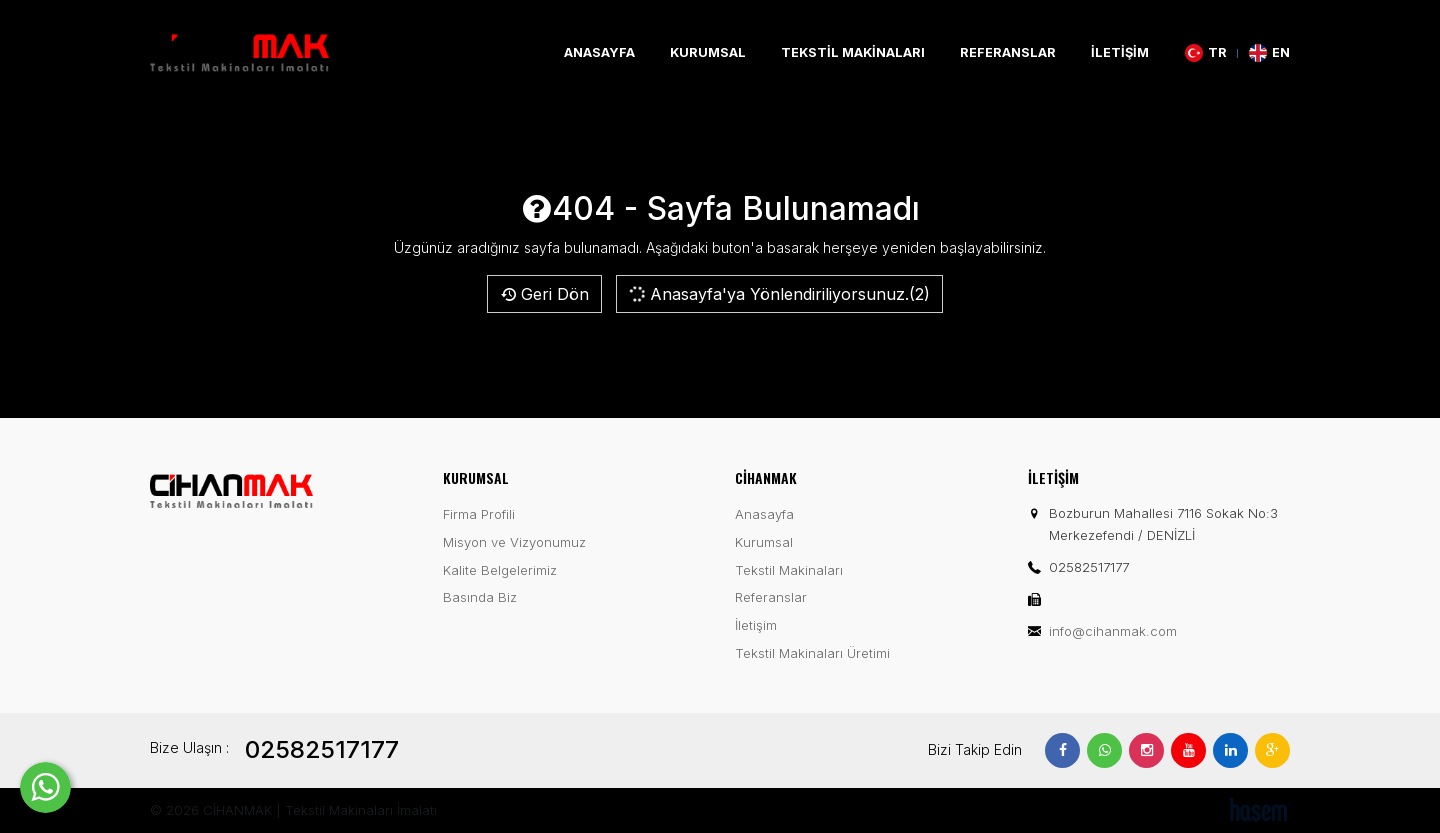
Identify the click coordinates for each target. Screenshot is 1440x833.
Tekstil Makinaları (853, 52)
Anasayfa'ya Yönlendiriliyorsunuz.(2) (779, 294)
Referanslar (1008, 52)
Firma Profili (479, 514)
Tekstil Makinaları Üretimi (812, 653)
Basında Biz (480, 597)
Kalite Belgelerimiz (500, 570)
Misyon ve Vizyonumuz (514, 542)
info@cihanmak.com (1113, 631)
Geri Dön (544, 294)
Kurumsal (708, 52)
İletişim (1120, 52)
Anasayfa (599, 52)
